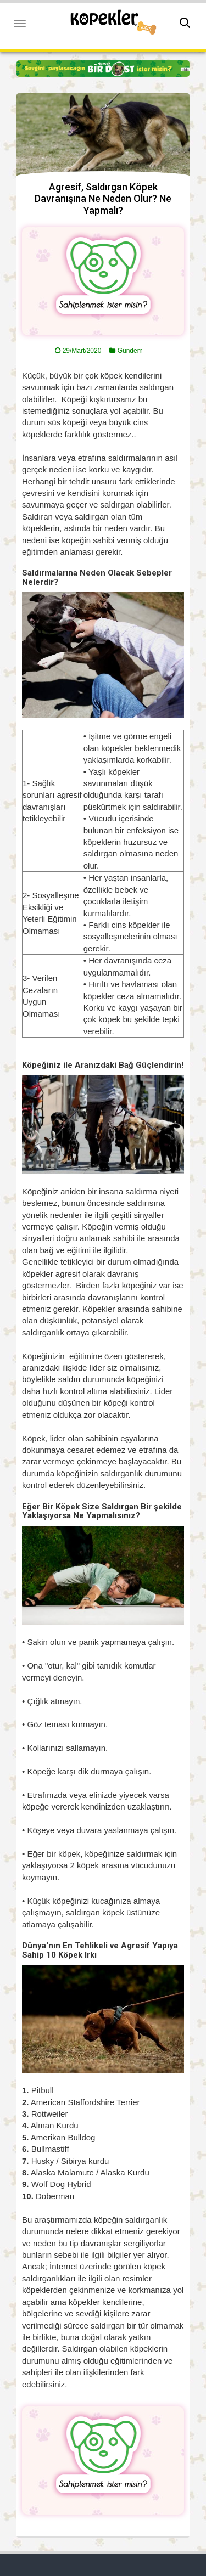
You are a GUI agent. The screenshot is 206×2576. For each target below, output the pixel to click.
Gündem (130, 350)
